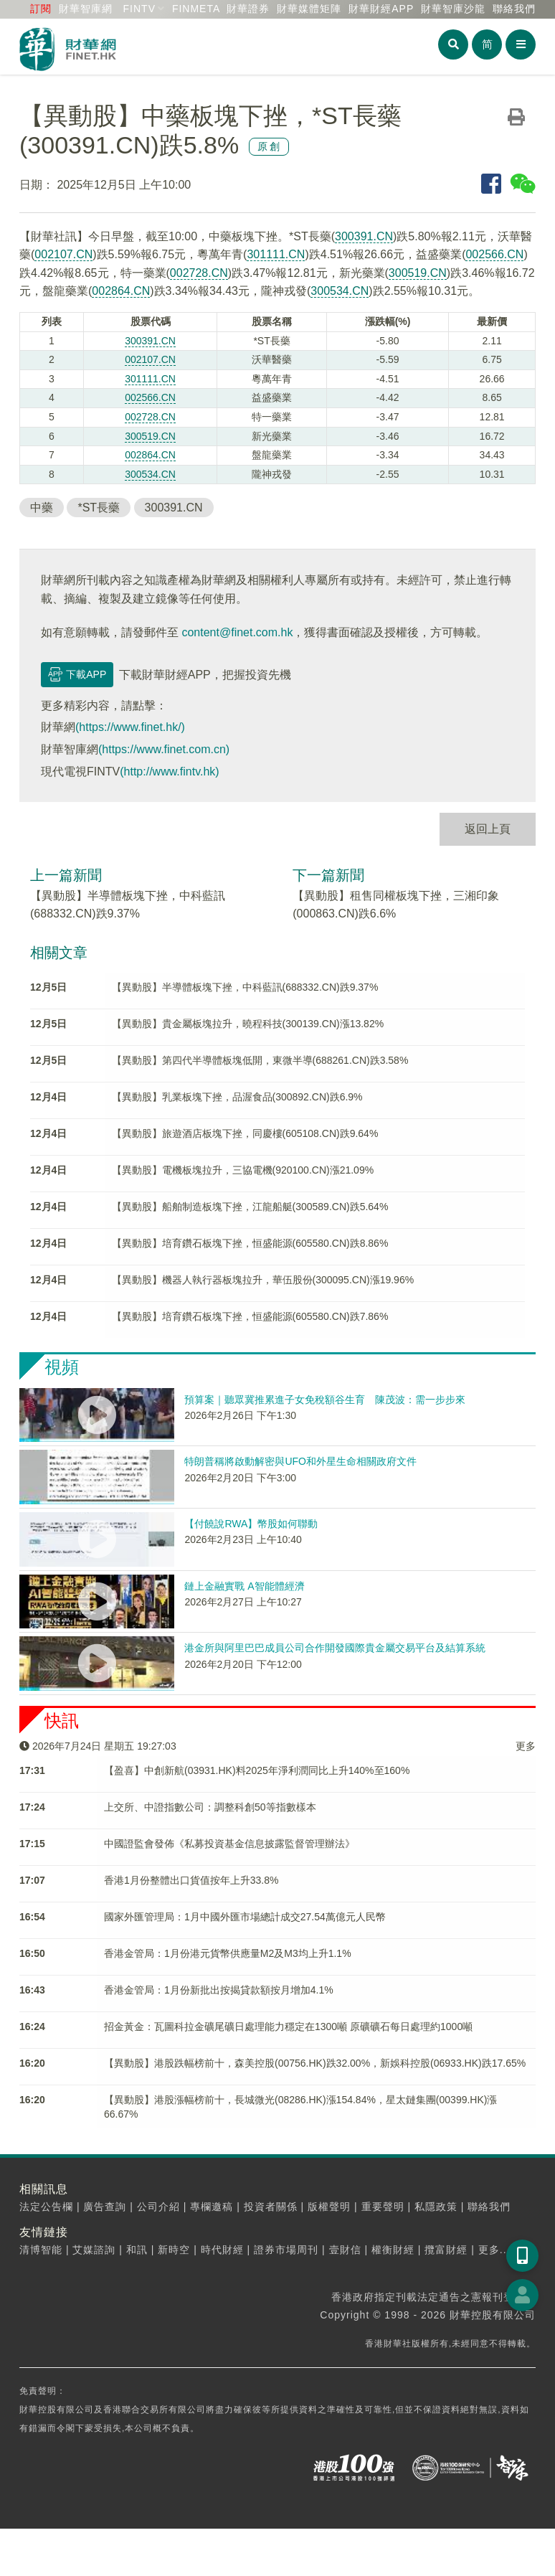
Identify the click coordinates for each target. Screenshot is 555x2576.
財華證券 (248, 8)
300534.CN (339, 291)
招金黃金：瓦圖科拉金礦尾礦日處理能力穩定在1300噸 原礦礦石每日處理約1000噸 (288, 2026)
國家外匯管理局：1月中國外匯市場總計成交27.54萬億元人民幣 (245, 1916)
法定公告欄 (46, 2206)
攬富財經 (446, 2249)
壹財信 (345, 2249)
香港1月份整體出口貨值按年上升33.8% (191, 1880)
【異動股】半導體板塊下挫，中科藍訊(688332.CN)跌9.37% (245, 987)
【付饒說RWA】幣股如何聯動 (251, 1523)
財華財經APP (381, 8)
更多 (526, 1746)
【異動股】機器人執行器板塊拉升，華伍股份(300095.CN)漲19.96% (263, 1279)
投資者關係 (271, 2206)
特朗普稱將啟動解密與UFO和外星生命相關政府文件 (300, 1461)
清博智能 (40, 2249)
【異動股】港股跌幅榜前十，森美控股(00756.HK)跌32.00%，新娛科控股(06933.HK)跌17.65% (315, 2063)
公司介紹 (158, 2206)
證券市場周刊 (286, 2249)
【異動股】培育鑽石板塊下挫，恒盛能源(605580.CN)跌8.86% (250, 1243)
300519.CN (418, 273)
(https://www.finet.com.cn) (163, 749)
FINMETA (196, 8)
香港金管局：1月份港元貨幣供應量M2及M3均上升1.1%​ (227, 1953)
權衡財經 (392, 2249)
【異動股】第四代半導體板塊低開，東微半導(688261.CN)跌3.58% (260, 1060)
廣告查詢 (104, 2206)
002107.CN (63, 254)
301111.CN (276, 254)
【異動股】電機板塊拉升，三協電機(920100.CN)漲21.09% (243, 1170)
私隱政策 (435, 2206)
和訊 (137, 2249)
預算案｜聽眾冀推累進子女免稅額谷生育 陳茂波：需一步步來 (324, 1399)
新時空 (174, 2249)
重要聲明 (382, 2206)
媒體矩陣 (309, 8)
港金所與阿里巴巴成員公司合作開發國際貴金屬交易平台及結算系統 (334, 1647)
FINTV (139, 8)
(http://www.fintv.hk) (169, 771)
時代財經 (222, 2249)
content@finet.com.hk (237, 632)
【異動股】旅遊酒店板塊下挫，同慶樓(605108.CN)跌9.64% (245, 1133)
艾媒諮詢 (93, 2249)
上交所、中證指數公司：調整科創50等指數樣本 (210, 1807)
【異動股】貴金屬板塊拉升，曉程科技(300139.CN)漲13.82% (248, 1023)
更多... (494, 2249)
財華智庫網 (86, 8)
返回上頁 (488, 829)
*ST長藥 (98, 507)
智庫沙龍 (453, 8)
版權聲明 (329, 2206)
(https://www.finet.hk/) (130, 727)
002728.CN (199, 273)
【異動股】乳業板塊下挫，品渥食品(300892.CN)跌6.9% (237, 1097)
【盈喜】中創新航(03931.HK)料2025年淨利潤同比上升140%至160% (256, 1770)
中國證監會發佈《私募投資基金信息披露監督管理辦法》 (229, 1843)
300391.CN (364, 236)
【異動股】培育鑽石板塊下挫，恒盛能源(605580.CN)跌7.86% (250, 1316)
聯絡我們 (514, 8)
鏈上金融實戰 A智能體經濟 (244, 1586)
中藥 (41, 507)
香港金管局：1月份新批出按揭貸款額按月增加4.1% (218, 1990)
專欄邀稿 (211, 2206)
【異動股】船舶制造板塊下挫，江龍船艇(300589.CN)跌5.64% (250, 1206)
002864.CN (121, 291)
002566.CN (494, 254)
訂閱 (41, 8)
